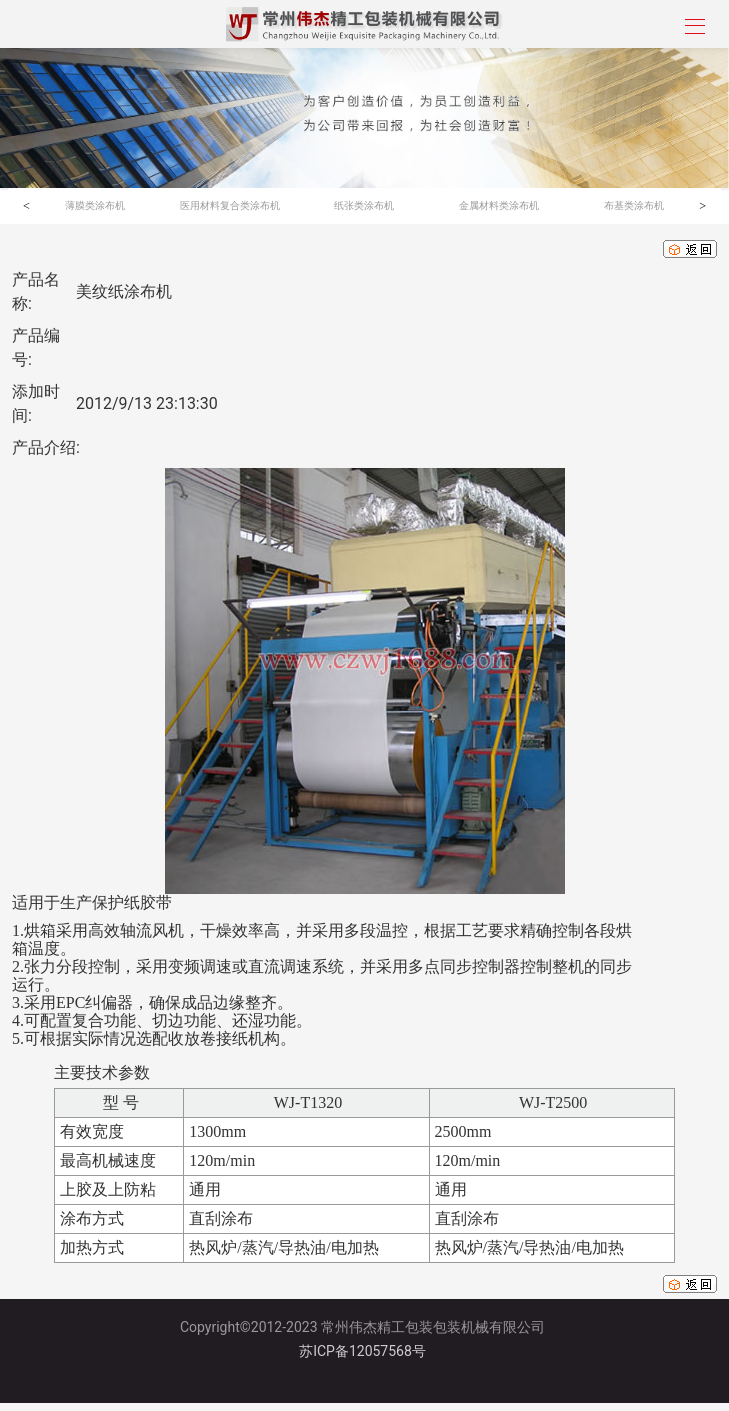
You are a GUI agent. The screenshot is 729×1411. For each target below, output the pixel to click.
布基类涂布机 (634, 205)
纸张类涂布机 (364, 205)
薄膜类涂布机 (95, 205)
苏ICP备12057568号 (362, 1351)
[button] (26, 206)
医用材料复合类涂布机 (230, 205)
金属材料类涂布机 (499, 205)
